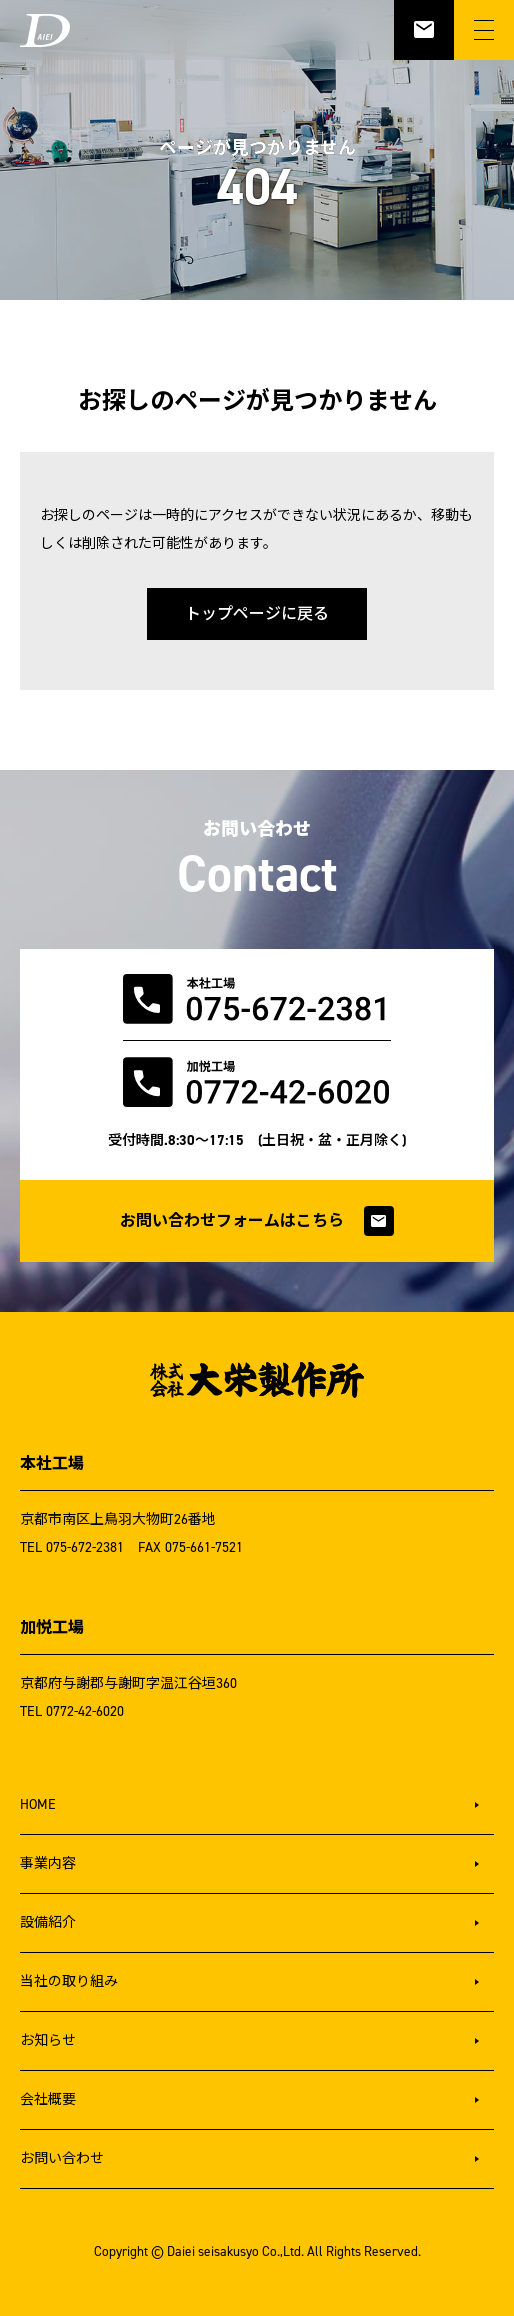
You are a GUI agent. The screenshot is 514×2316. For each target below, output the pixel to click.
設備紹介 (48, 1922)
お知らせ (48, 2040)
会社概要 (48, 2099)
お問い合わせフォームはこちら (257, 1221)
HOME (38, 1804)
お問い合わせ (62, 2158)
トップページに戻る (257, 613)
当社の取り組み (69, 1981)
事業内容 (48, 1863)
